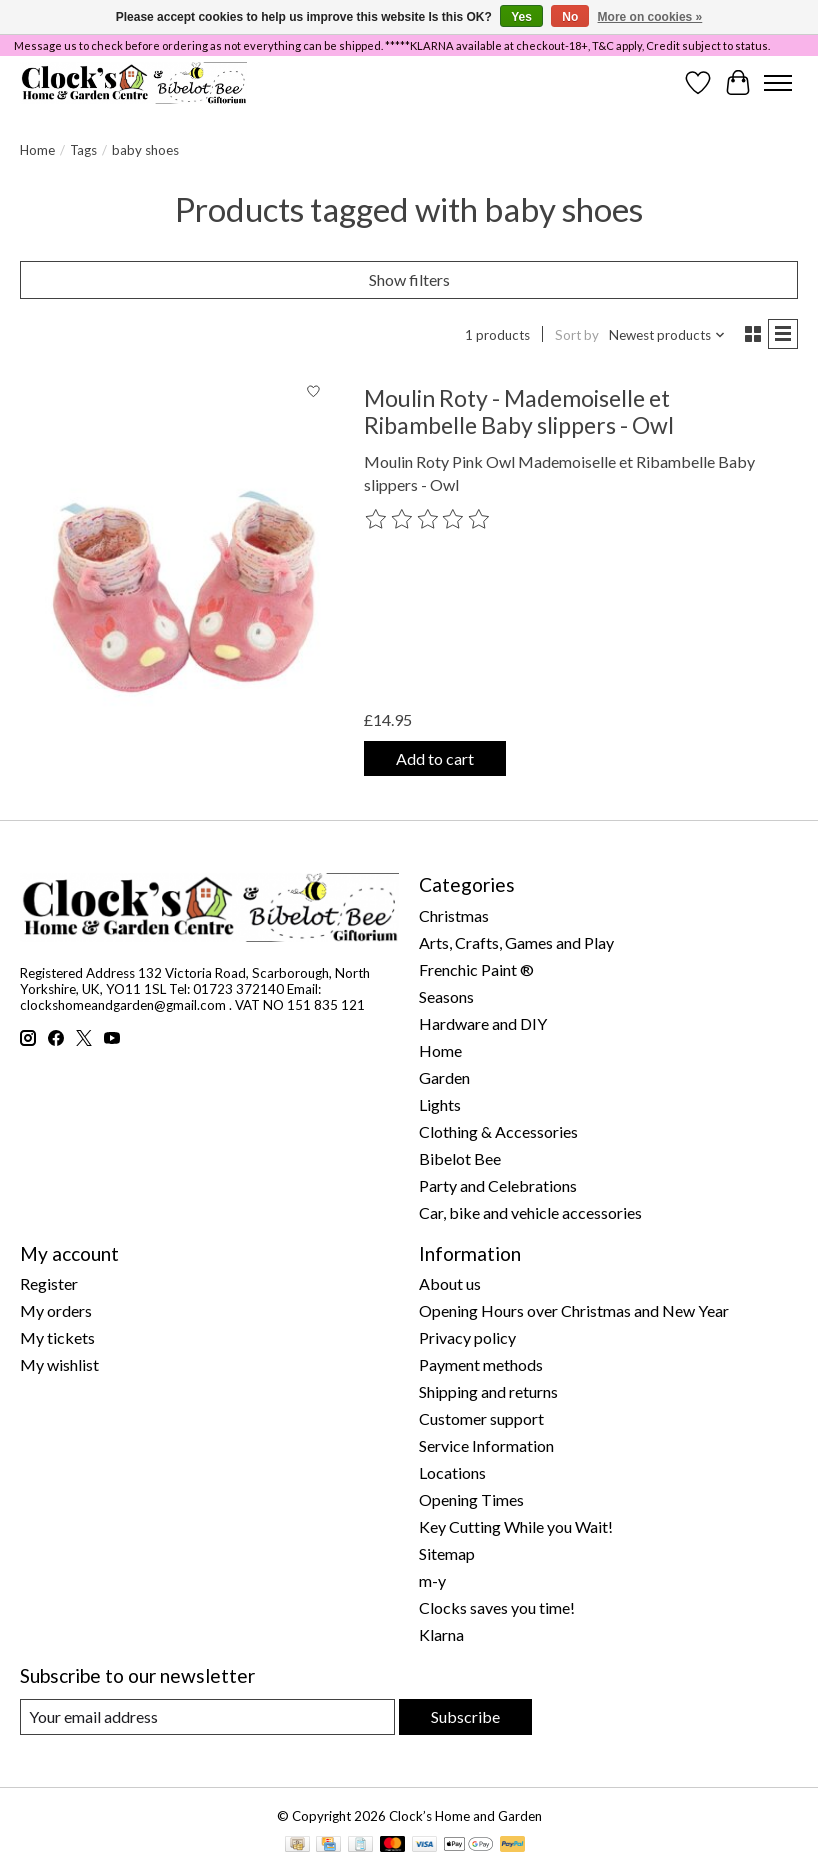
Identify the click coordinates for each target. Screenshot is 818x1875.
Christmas (454, 915)
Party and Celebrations (498, 1185)
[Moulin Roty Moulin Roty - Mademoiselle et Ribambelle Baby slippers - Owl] (176, 581)
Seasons (446, 996)
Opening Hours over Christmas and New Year (574, 1310)
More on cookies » (650, 17)
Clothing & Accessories (498, 1131)
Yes (521, 17)
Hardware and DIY (483, 1023)
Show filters (409, 279)
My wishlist (59, 1364)
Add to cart (435, 758)
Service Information (486, 1445)
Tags (83, 150)
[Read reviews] (428, 520)
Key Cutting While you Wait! (516, 1526)
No (570, 17)
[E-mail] (207, 1716)
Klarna (441, 1634)
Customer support (481, 1418)
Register (49, 1283)
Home (37, 150)
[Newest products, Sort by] (667, 335)
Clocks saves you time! (497, 1607)
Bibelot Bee (460, 1158)
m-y (432, 1580)
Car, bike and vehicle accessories (530, 1212)
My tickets (57, 1337)
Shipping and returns (488, 1391)
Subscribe (465, 1716)
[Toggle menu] (778, 83)
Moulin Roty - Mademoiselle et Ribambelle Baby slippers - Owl (519, 412)
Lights (440, 1104)
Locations (452, 1472)
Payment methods (481, 1364)
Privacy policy (467, 1337)
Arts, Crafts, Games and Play (516, 942)
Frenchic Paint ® (476, 969)
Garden (444, 1077)
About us (450, 1283)
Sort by (577, 335)
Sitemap (447, 1553)
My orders (56, 1310)
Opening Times (471, 1499)
